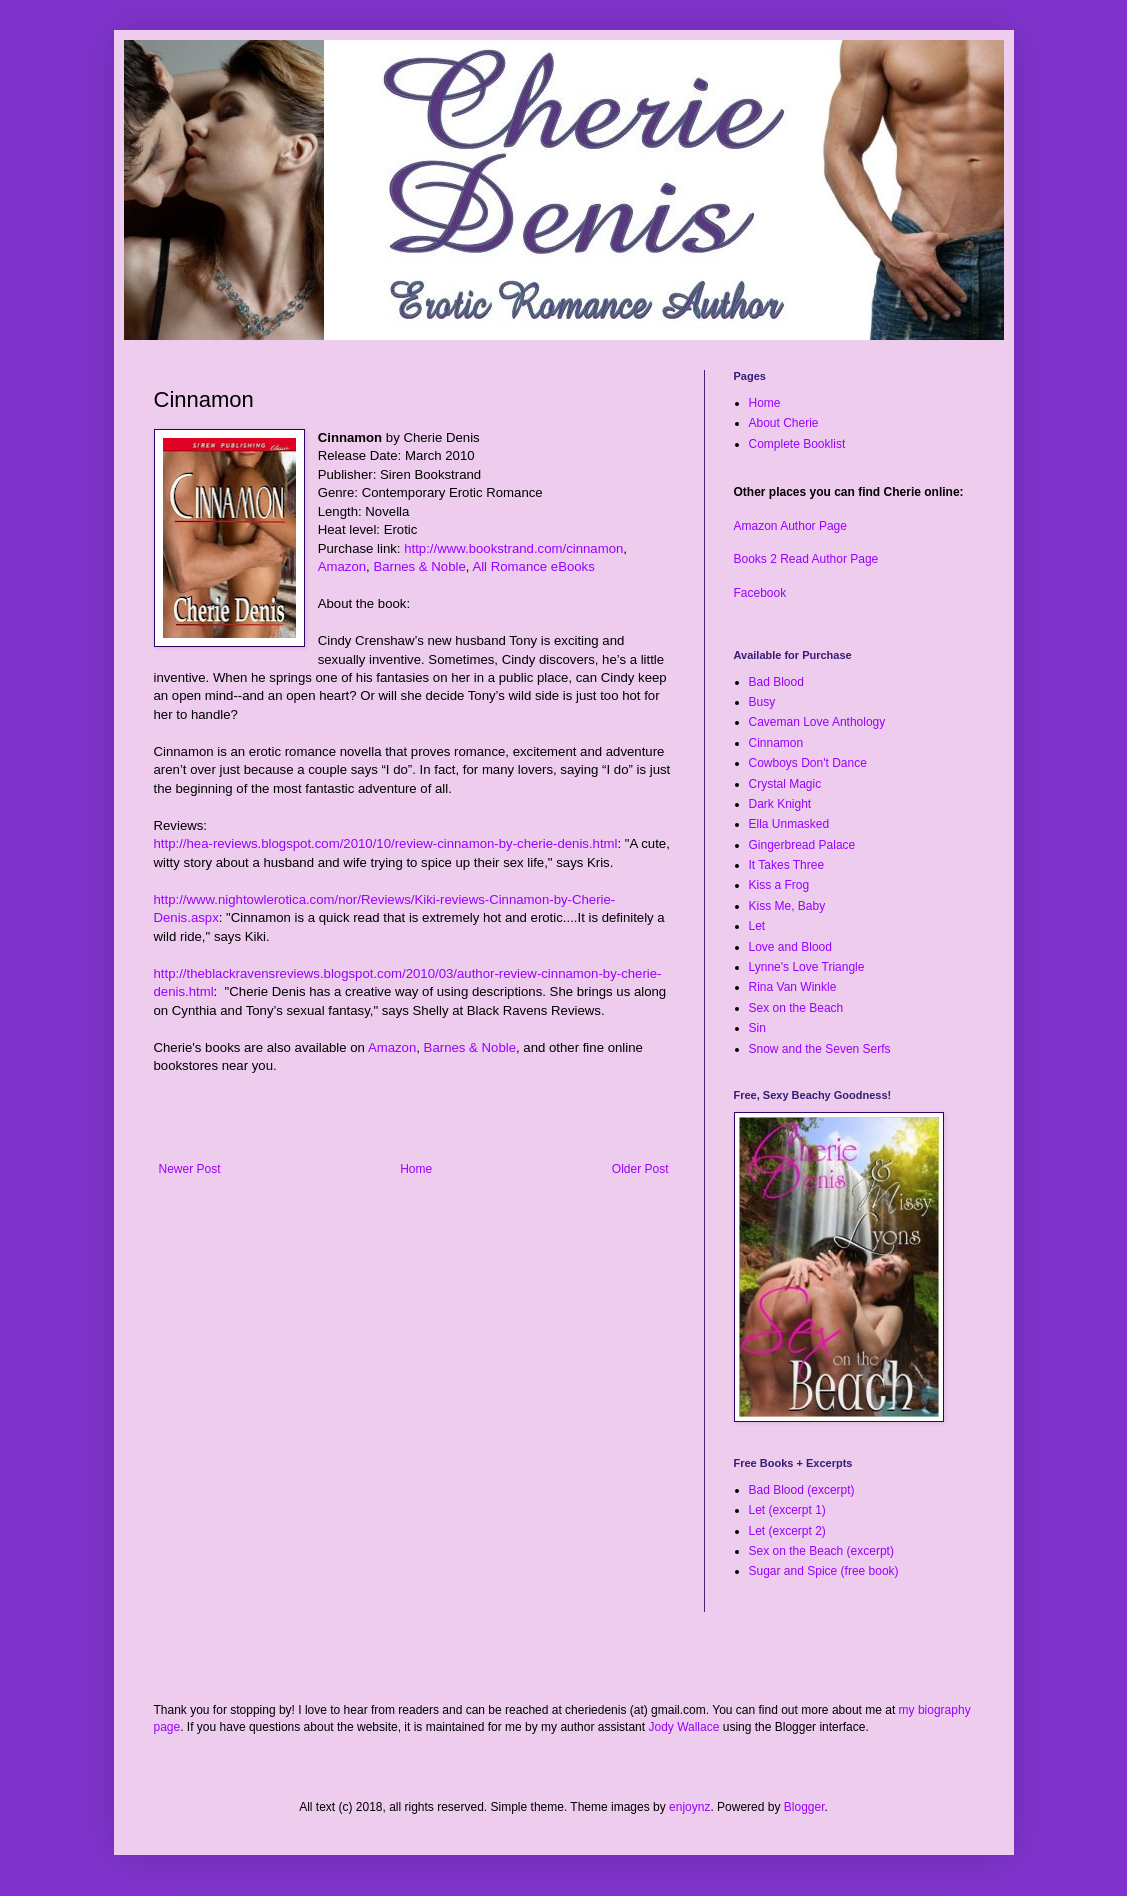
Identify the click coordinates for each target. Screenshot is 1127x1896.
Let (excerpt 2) (787, 1531)
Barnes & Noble (419, 566)
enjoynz (689, 1807)
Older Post (640, 1169)
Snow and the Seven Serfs (820, 1049)
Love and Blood (790, 947)
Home (416, 1169)
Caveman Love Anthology (817, 722)
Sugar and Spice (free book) (824, 1571)
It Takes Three (787, 865)
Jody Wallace (683, 1727)
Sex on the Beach (796, 1008)
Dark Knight (780, 804)
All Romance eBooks (533, 566)
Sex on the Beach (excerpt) (821, 1551)
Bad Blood (776, 682)
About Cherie (784, 423)
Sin (757, 1028)
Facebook (760, 593)
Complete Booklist (797, 444)
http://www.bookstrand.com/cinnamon (513, 548)
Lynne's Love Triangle (807, 967)
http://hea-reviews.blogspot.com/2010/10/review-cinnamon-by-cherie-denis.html (386, 843)
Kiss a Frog (779, 885)
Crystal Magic (785, 784)
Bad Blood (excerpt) (802, 1490)
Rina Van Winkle (793, 987)
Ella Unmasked (789, 824)
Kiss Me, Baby (787, 906)
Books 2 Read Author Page (806, 559)
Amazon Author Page (790, 526)
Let (757, 926)
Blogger (804, 1807)
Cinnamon (776, 743)
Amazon (342, 566)
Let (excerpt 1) (787, 1510)
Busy (762, 702)
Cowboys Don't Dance (808, 763)
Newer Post (190, 1169)
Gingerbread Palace (802, 845)
